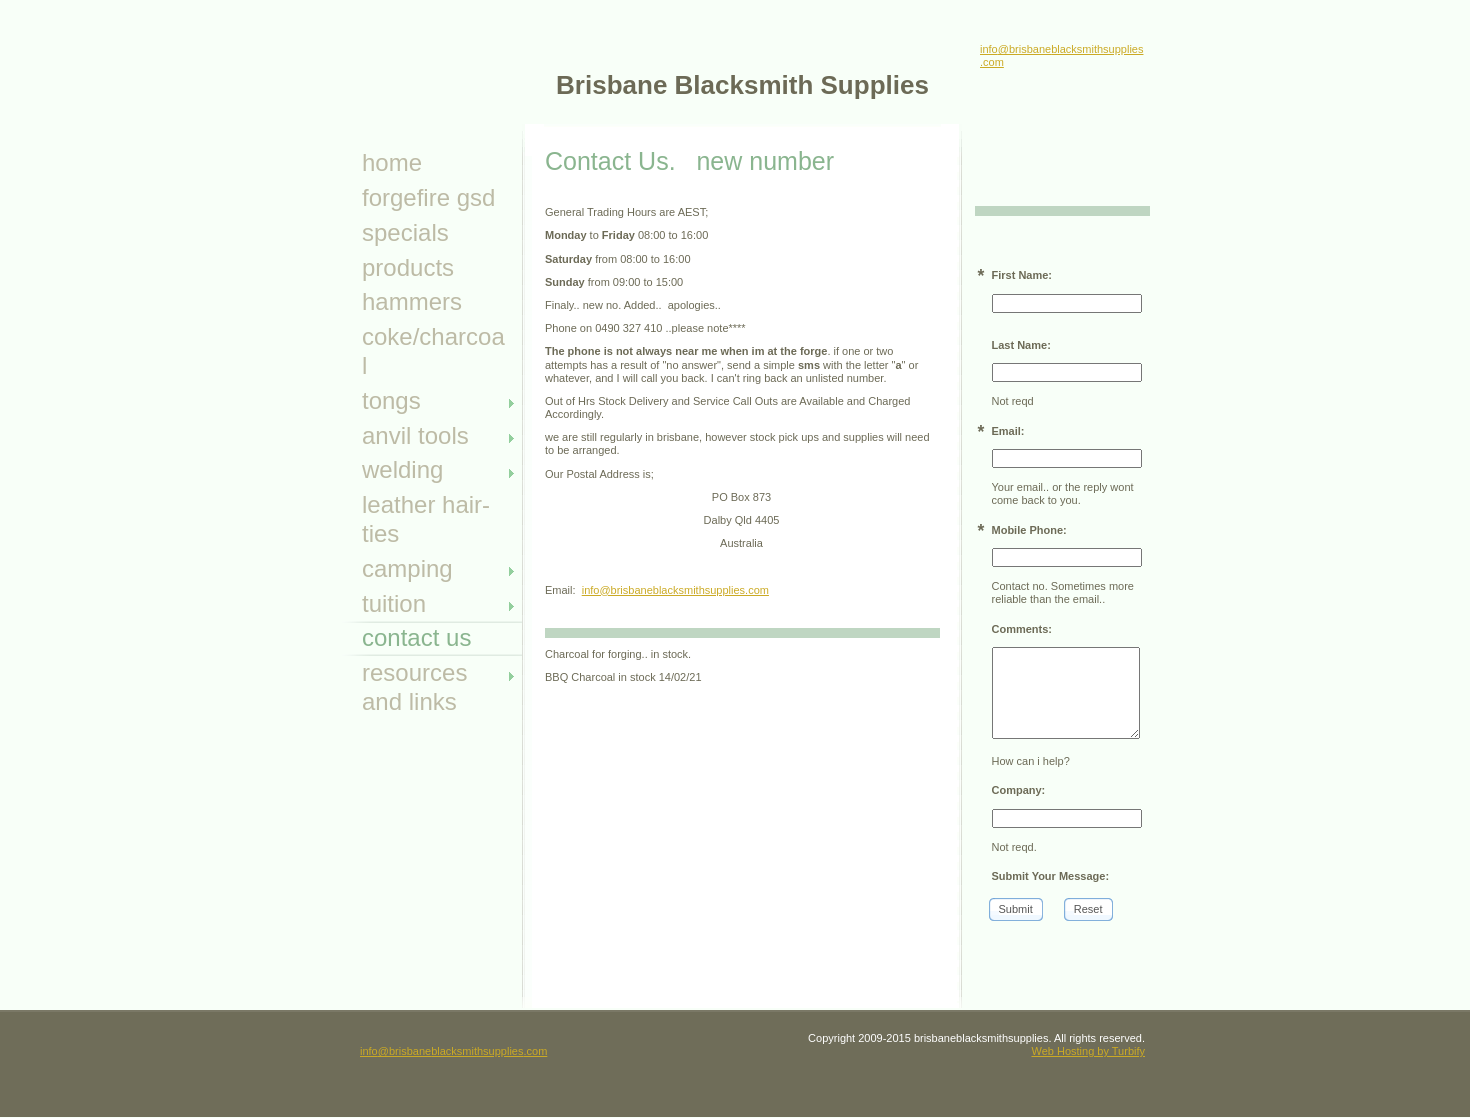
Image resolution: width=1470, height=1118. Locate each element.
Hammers (412, 301)
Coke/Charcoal (433, 351)
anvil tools (415, 435)
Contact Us (416, 637)
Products (408, 267)
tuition (394, 603)
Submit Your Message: (1051, 876)
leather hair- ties (426, 519)
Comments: (1022, 629)
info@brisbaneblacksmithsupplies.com (675, 590)
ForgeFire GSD (428, 197)
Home (392, 162)
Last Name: (1021, 345)
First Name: (1022, 275)
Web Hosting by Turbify (1088, 1051)
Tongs (391, 400)
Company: (1019, 790)
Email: (1008, 431)
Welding (402, 469)
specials (405, 232)
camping (407, 568)
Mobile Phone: (1029, 530)
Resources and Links (414, 687)
